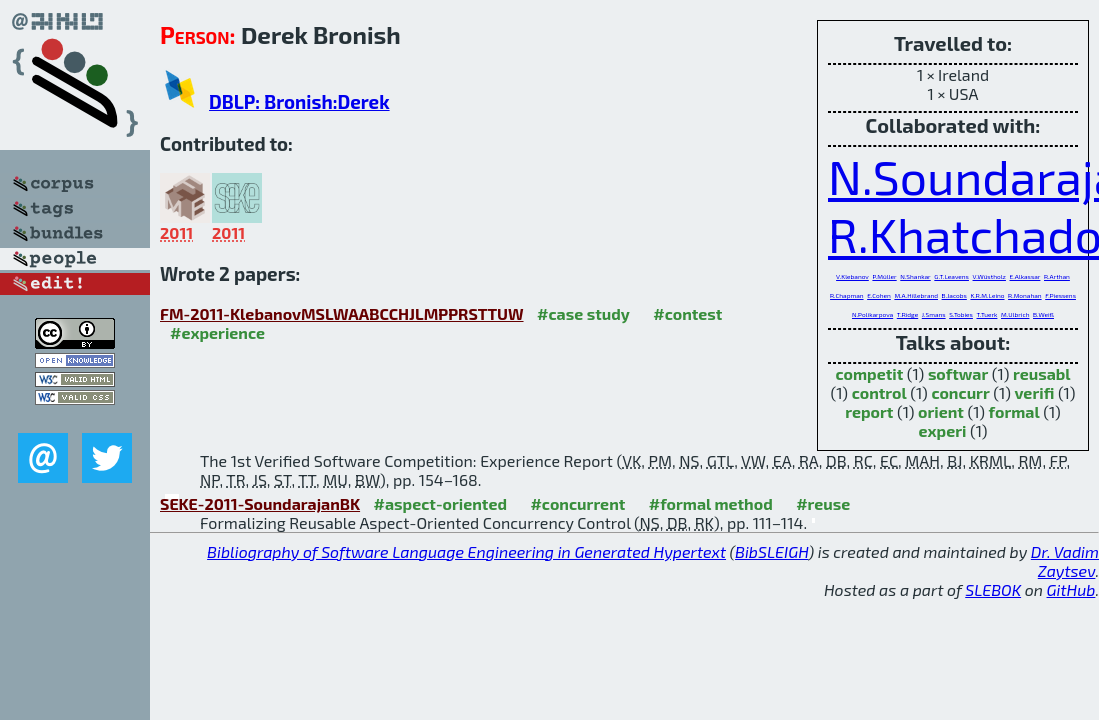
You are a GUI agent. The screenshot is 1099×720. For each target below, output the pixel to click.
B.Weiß (1043, 314)
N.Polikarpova (872, 314)
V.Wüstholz (989, 276)
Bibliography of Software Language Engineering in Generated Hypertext (466, 551)
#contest (687, 313)
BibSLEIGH (771, 551)
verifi (1034, 392)
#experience (217, 332)
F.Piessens (1060, 295)
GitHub (1071, 589)
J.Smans (934, 314)
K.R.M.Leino (987, 295)
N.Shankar (915, 276)
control (879, 392)
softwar (958, 373)
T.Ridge (907, 314)
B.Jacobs (954, 295)
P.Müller (884, 276)
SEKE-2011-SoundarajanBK (260, 503)
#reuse (823, 503)
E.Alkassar (1025, 276)
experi (942, 430)
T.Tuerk (987, 314)
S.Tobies (961, 314)
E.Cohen (879, 295)
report (869, 411)
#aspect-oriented (440, 503)
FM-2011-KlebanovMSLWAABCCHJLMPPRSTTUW (342, 313)
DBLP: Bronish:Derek (299, 101)
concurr (960, 392)
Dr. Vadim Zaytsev (1065, 561)
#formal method (711, 503)
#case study (583, 313)
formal (1014, 411)
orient (941, 411)
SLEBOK (993, 589)
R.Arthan (1057, 276)
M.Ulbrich (1015, 314)
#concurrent (577, 503)
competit (869, 373)
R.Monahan (1025, 295)
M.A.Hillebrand (916, 295)
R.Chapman (847, 295)
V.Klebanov (852, 276)
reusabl (1042, 373)
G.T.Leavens (951, 276)
